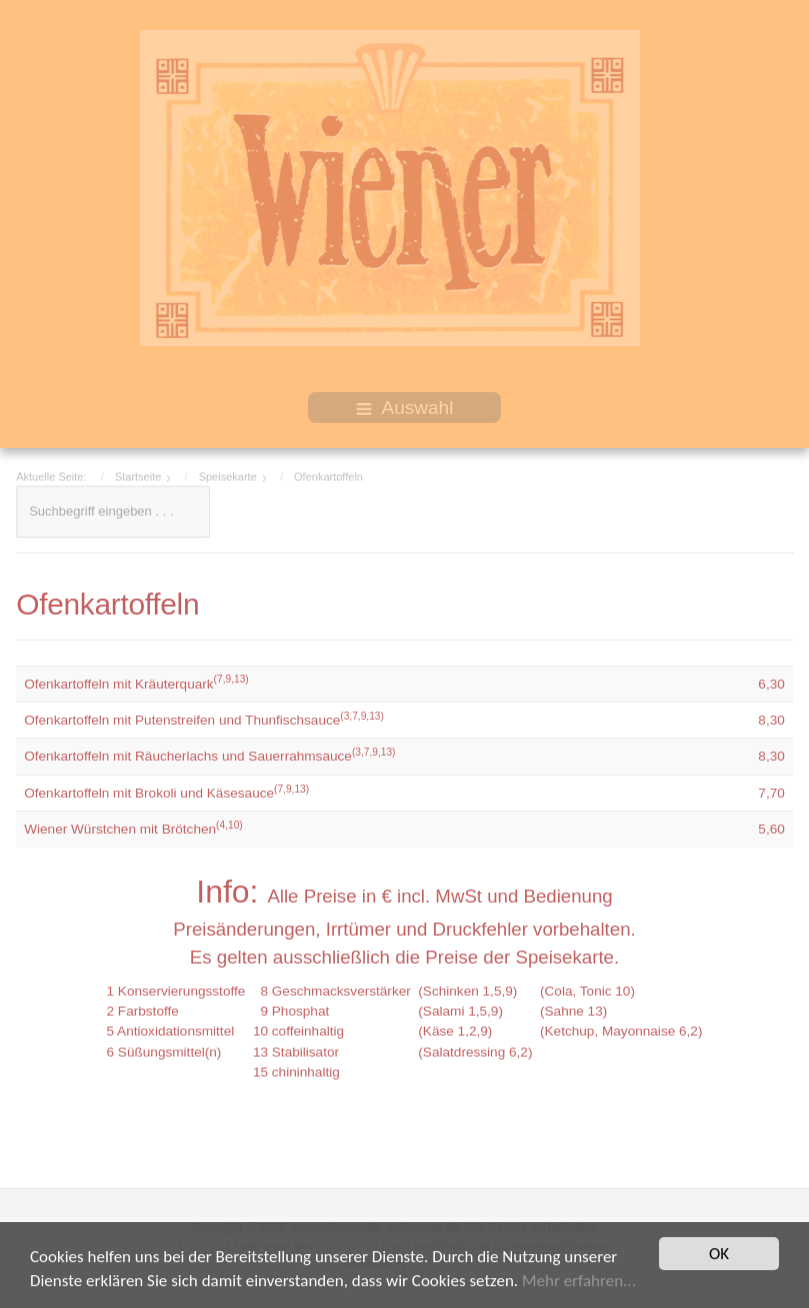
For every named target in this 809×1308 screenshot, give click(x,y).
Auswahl (405, 407)
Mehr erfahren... (579, 1286)
